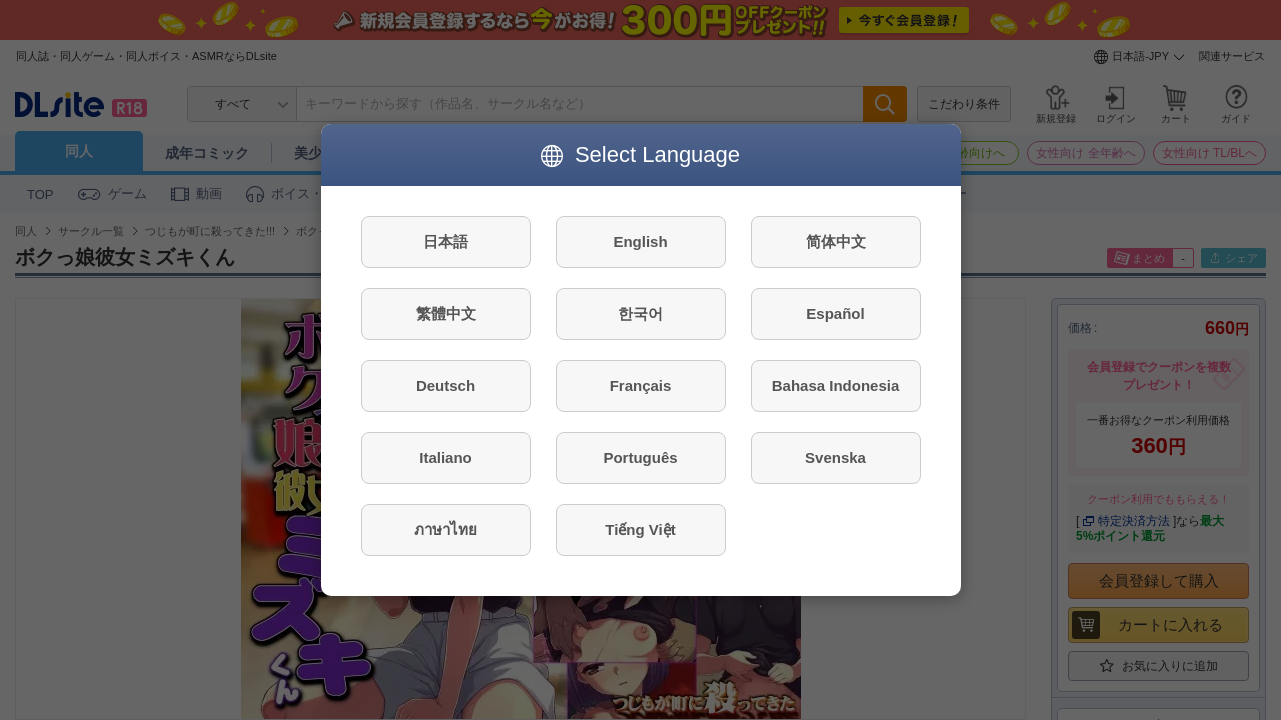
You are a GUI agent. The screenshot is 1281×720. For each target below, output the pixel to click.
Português (640, 457)
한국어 (640, 313)
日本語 (445, 241)
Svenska (835, 457)
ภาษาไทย (445, 529)
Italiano (445, 457)
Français (641, 385)
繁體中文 (446, 313)
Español (835, 313)
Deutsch (445, 385)
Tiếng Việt (640, 529)
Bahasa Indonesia (836, 385)
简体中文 (836, 241)
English (640, 241)
